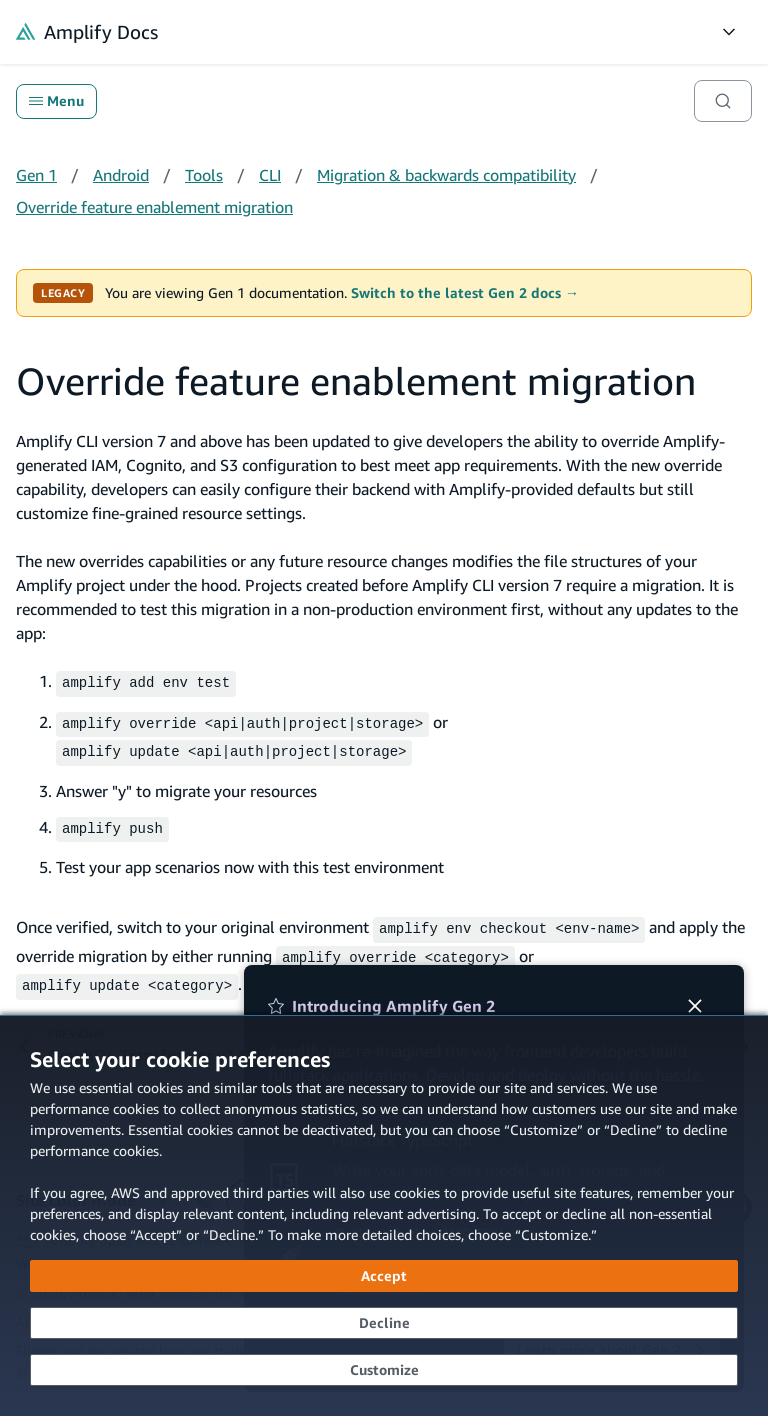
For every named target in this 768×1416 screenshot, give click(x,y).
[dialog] (384, 1215)
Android (121, 175)
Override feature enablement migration (154, 207)
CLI (270, 175)
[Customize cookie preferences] (384, 1370)
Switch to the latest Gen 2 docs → (465, 293)
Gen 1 (36, 175)
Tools (204, 175)
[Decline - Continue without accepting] (384, 1323)
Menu (56, 101)
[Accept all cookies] (384, 1276)
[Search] (723, 101)
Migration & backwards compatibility (446, 175)
